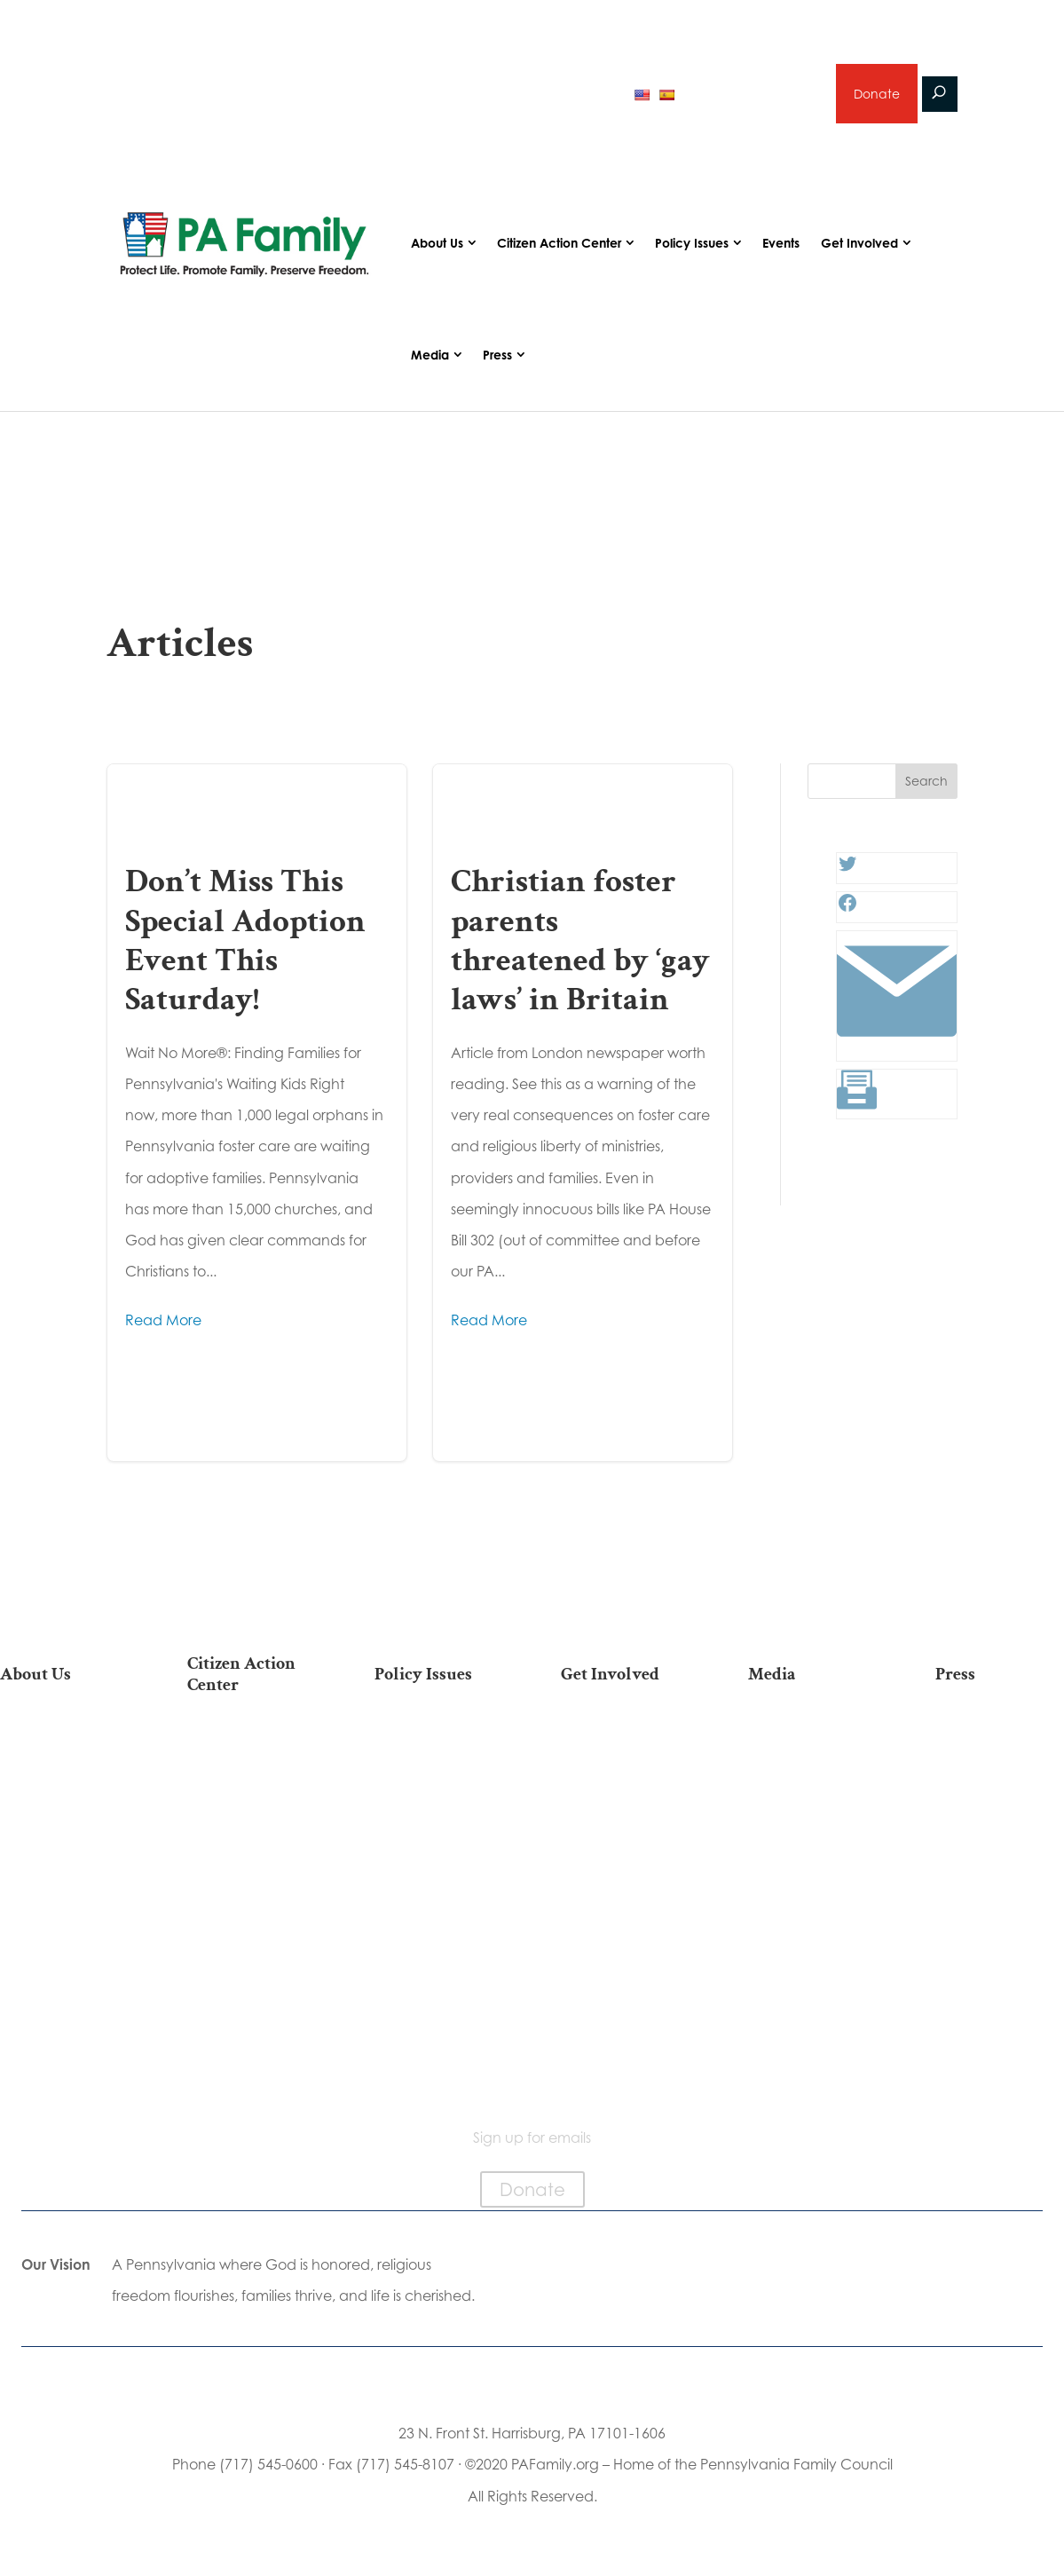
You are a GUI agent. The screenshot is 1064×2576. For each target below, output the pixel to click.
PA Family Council (64, 1810)
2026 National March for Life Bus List (251, 1754)
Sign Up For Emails (251, 2065)
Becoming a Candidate (251, 2028)
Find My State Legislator (251, 1853)
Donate (877, 93)
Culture (438, 1821)
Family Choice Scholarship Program (63, 2020)
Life (438, 1736)
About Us (437, 243)
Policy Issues (692, 243)
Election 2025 (812, 1848)
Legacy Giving (625, 1848)
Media (430, 355)
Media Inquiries (1000, 1765)
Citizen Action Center (559, 243)
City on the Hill (64, 1911)
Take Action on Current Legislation (251, 1808)
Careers (626, 1821)
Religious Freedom (438, 1765)
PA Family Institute (64, 1837)
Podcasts (812, 1765)
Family (438, 1792)
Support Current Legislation (625, 1914)
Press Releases (1000, 1736)
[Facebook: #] (847, 909)
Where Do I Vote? (251, 1992)
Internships (625, 1765)
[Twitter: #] (847, 870)
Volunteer (625, 1792)
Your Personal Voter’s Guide (251, 1899)
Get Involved (859, 243)
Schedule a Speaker (625, 1987)
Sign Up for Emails (625, 1877)
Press (497, 355)
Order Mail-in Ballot (251, 1964)
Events (781, 243)
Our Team (64, 1782)
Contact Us (64, 2065)
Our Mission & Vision (64, 1745)
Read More (163, 1320)
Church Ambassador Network (64, 1957)
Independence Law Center (64, 1875)
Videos (812, 1792)
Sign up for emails (753, 93)
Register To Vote (251, 1935)
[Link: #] (897, 1046)
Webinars (812, 1821)
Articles (813, 1736)
